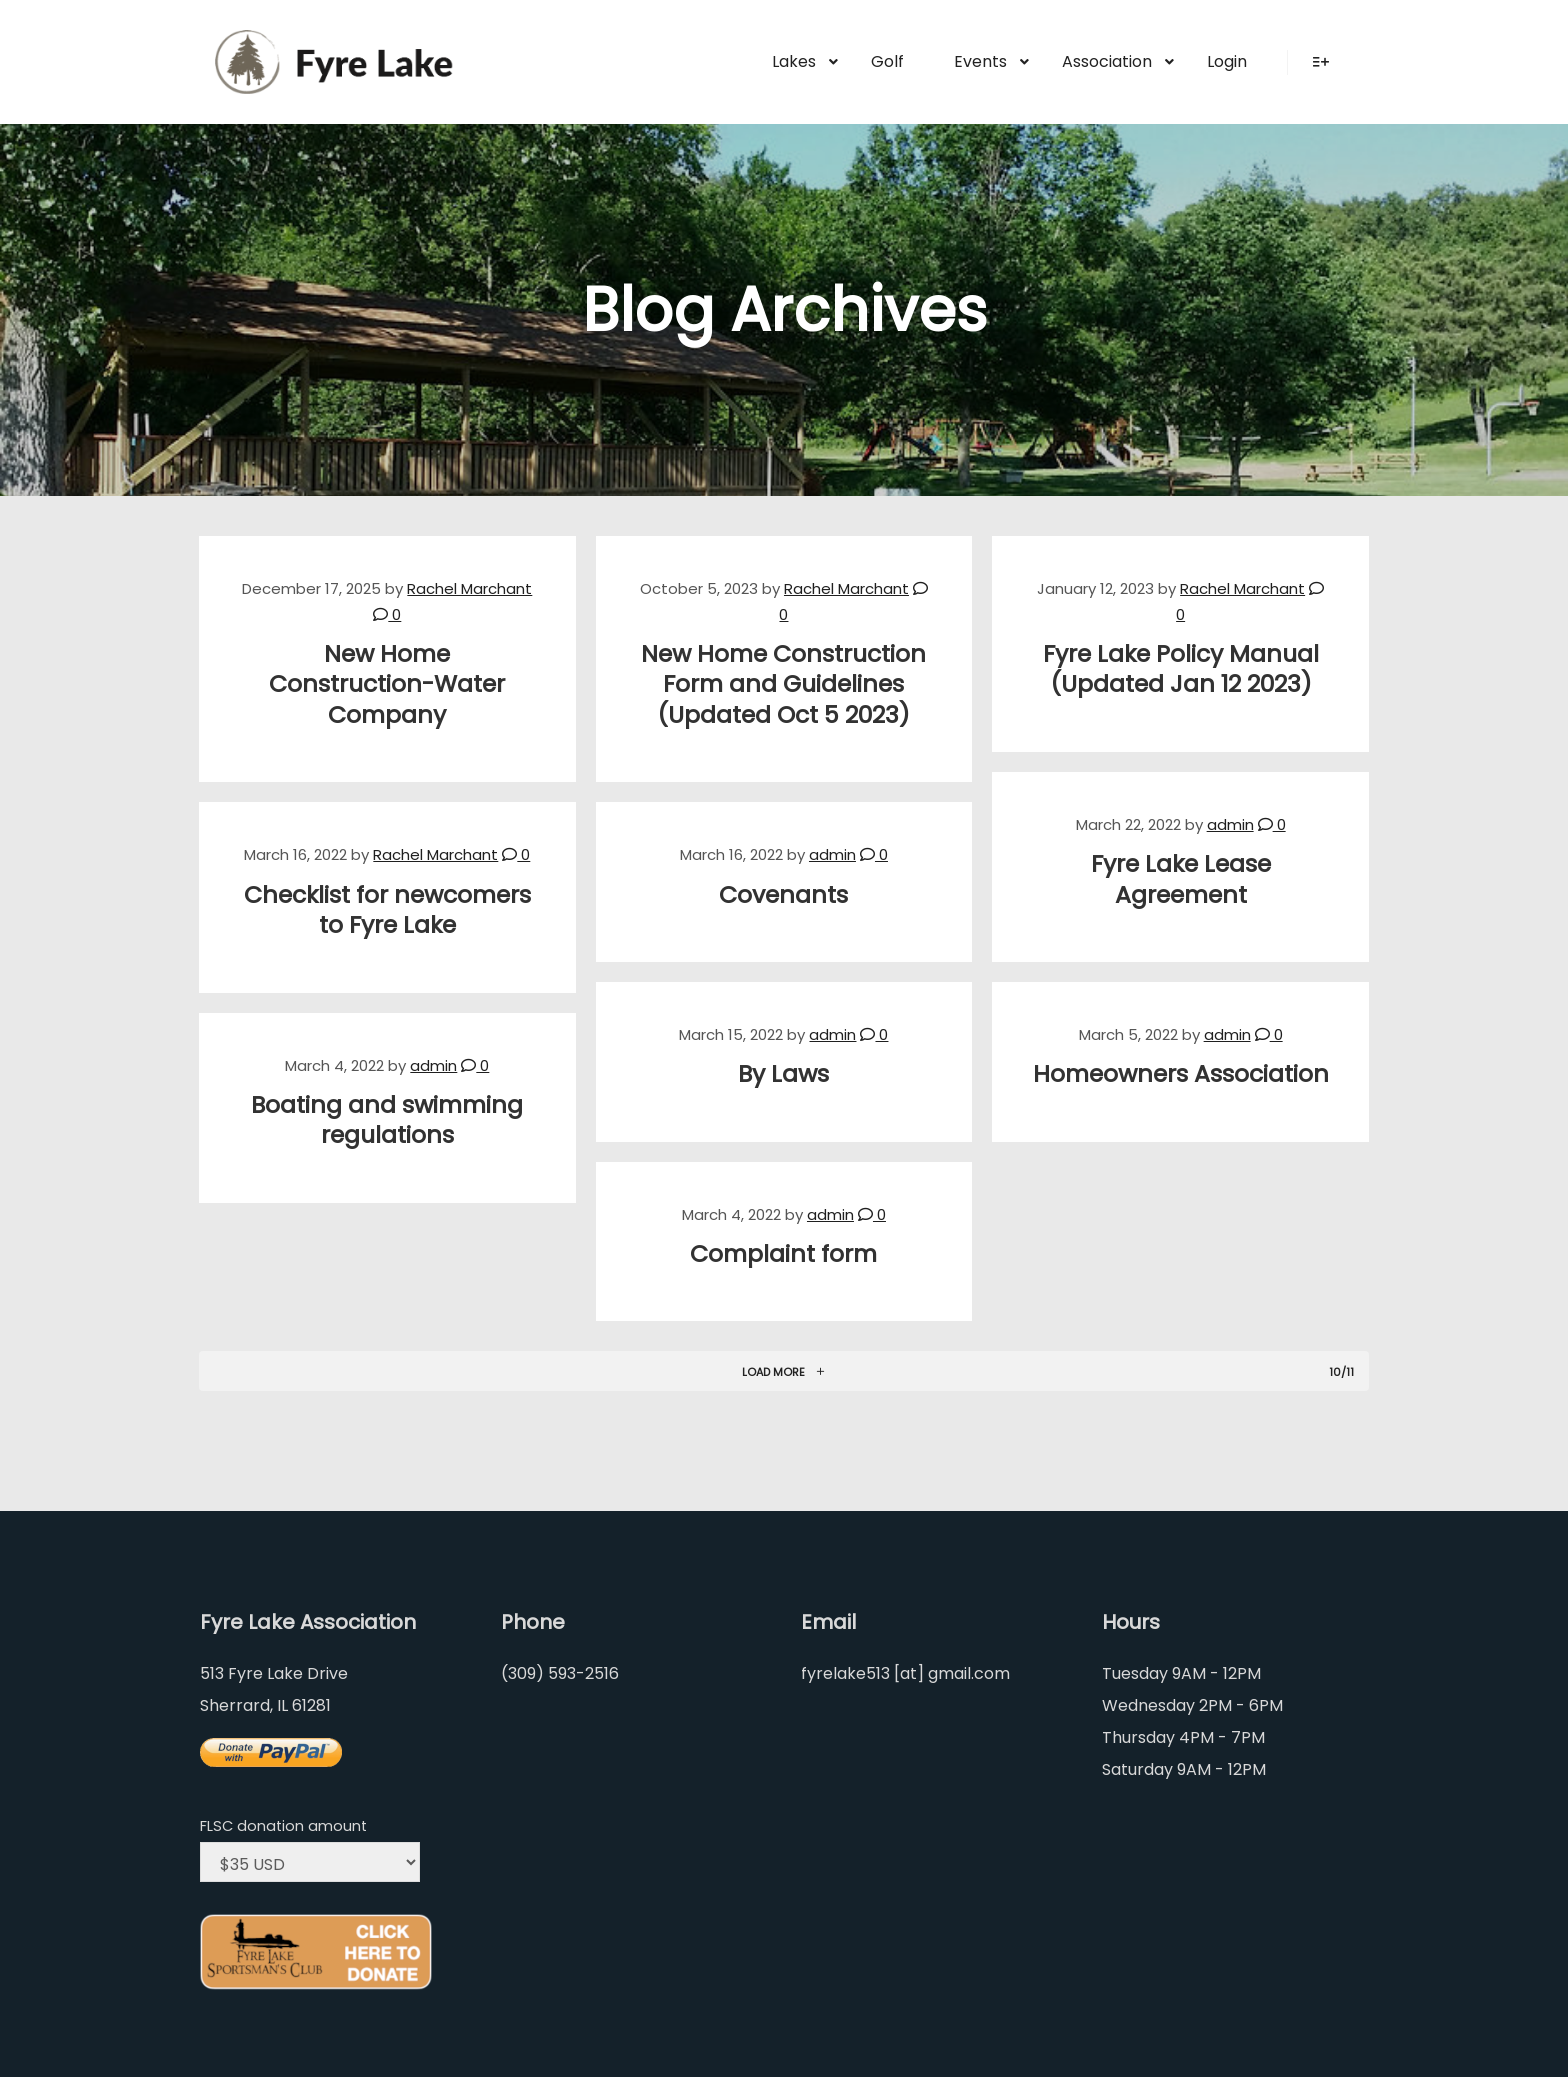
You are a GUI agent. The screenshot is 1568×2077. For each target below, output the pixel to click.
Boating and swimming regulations (387, 1120)
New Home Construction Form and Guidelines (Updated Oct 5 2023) (783, 684)
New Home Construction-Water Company (387, 684)
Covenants (783, 894)
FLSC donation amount (283, 1826)
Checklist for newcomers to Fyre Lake (387, 910)
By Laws (783, 1073)
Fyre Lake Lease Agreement (1181, 879)
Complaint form (783, 1253)
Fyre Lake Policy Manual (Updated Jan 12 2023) (1181, 669)
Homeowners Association (1181, 1073)
